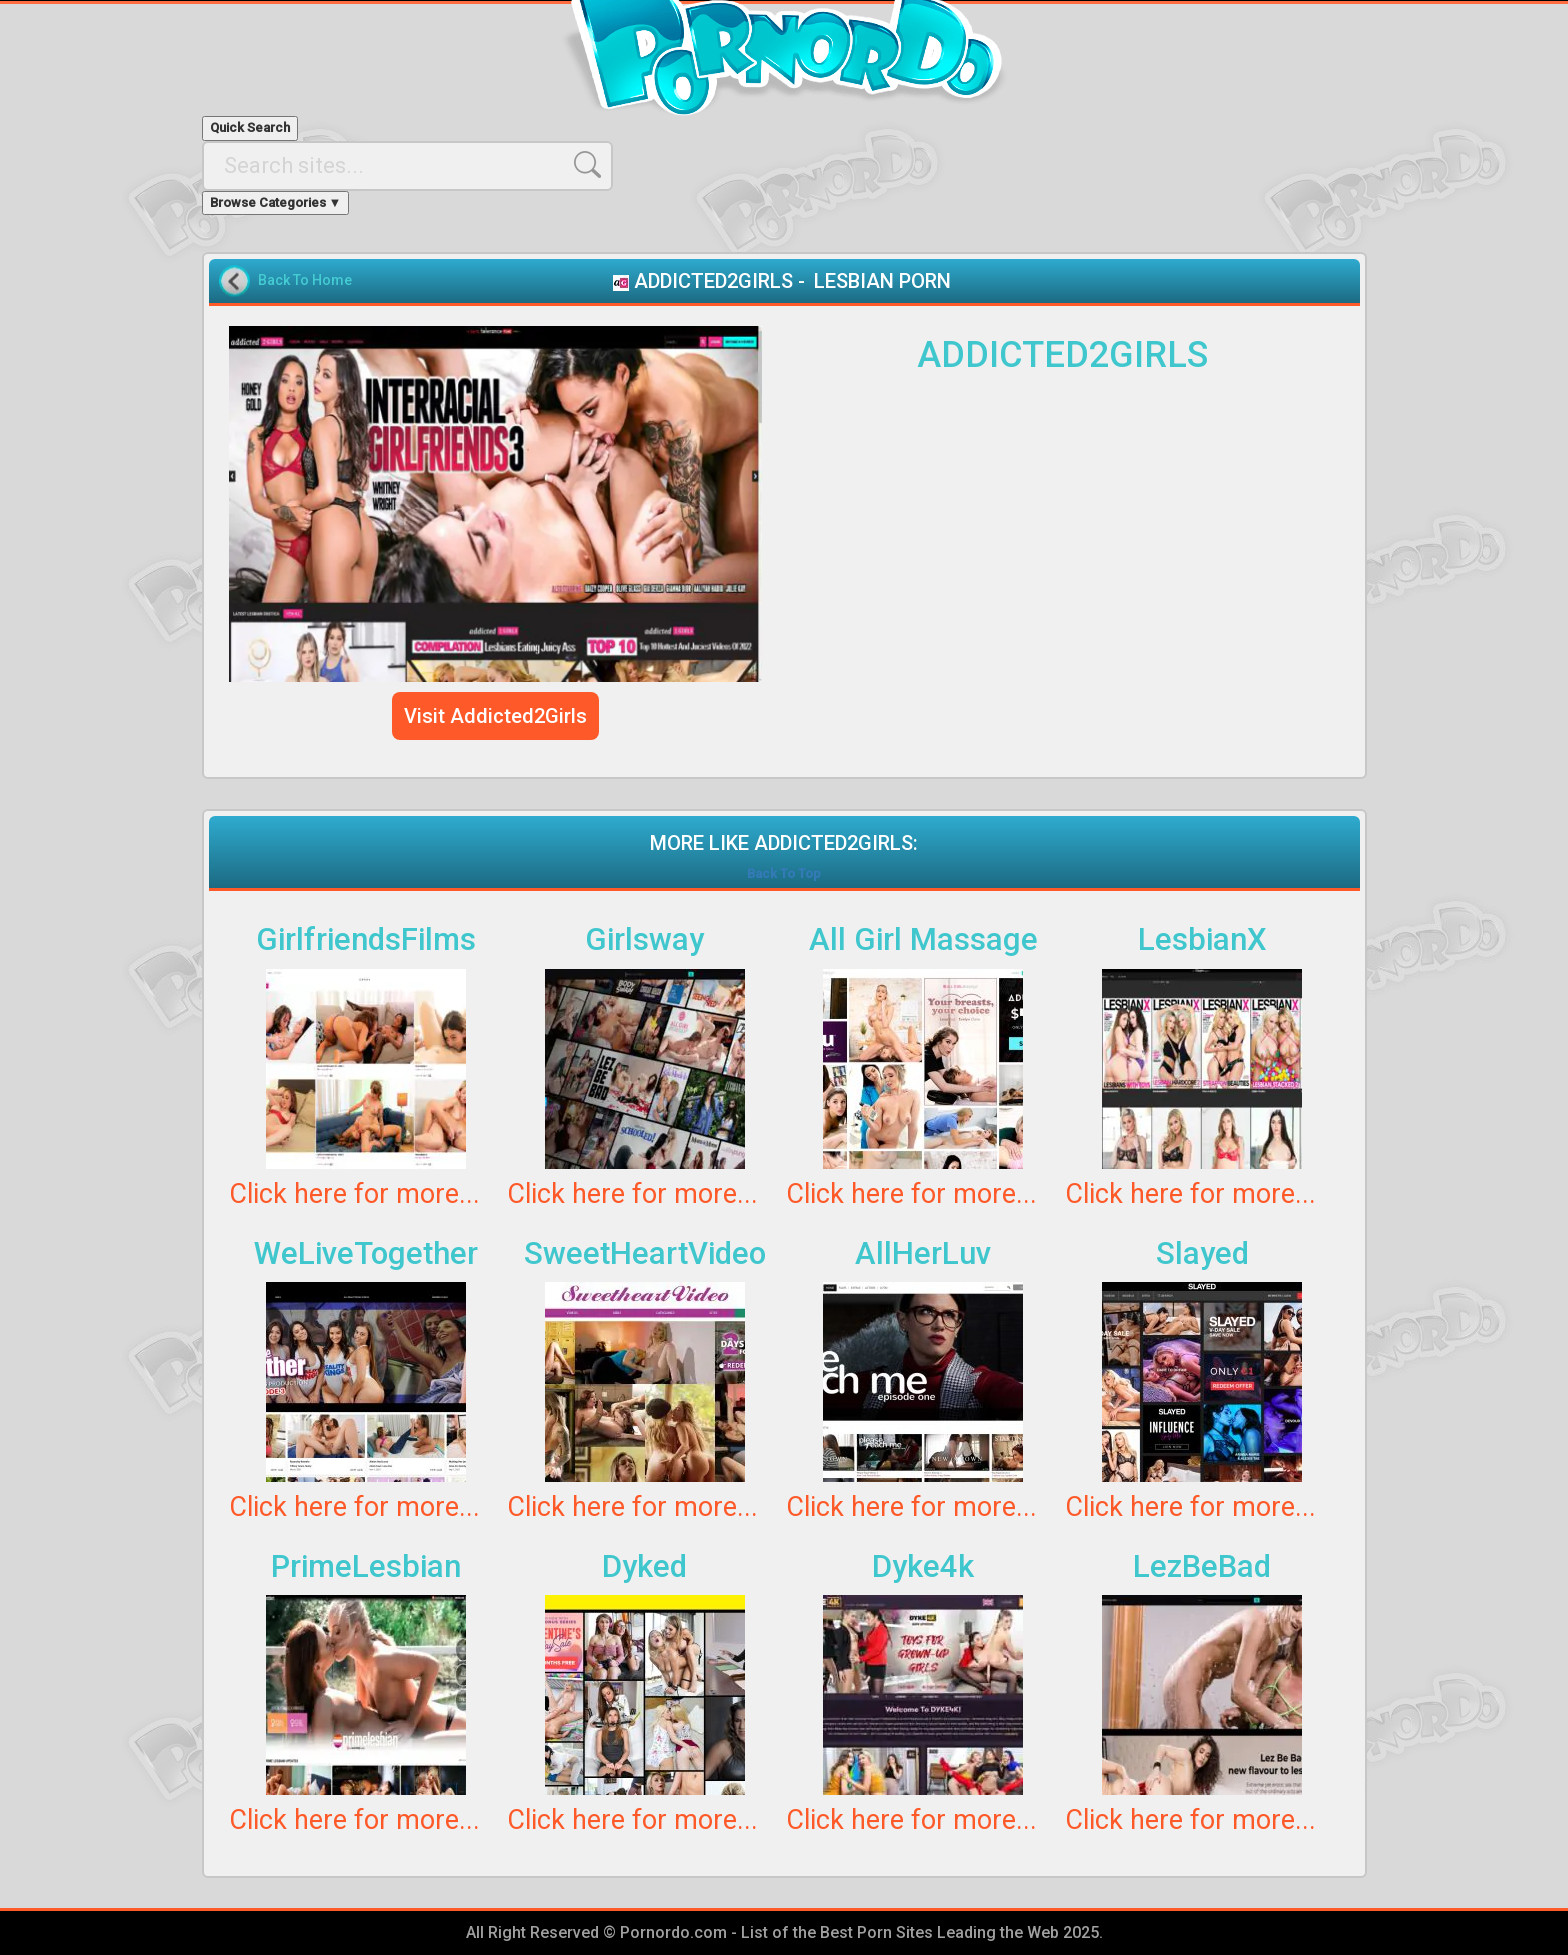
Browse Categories (276, 202)
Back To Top (784, 873)
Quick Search (250, 127)
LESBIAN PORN (882, 281)
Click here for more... (354, 1194)
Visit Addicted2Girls (495, 716)
